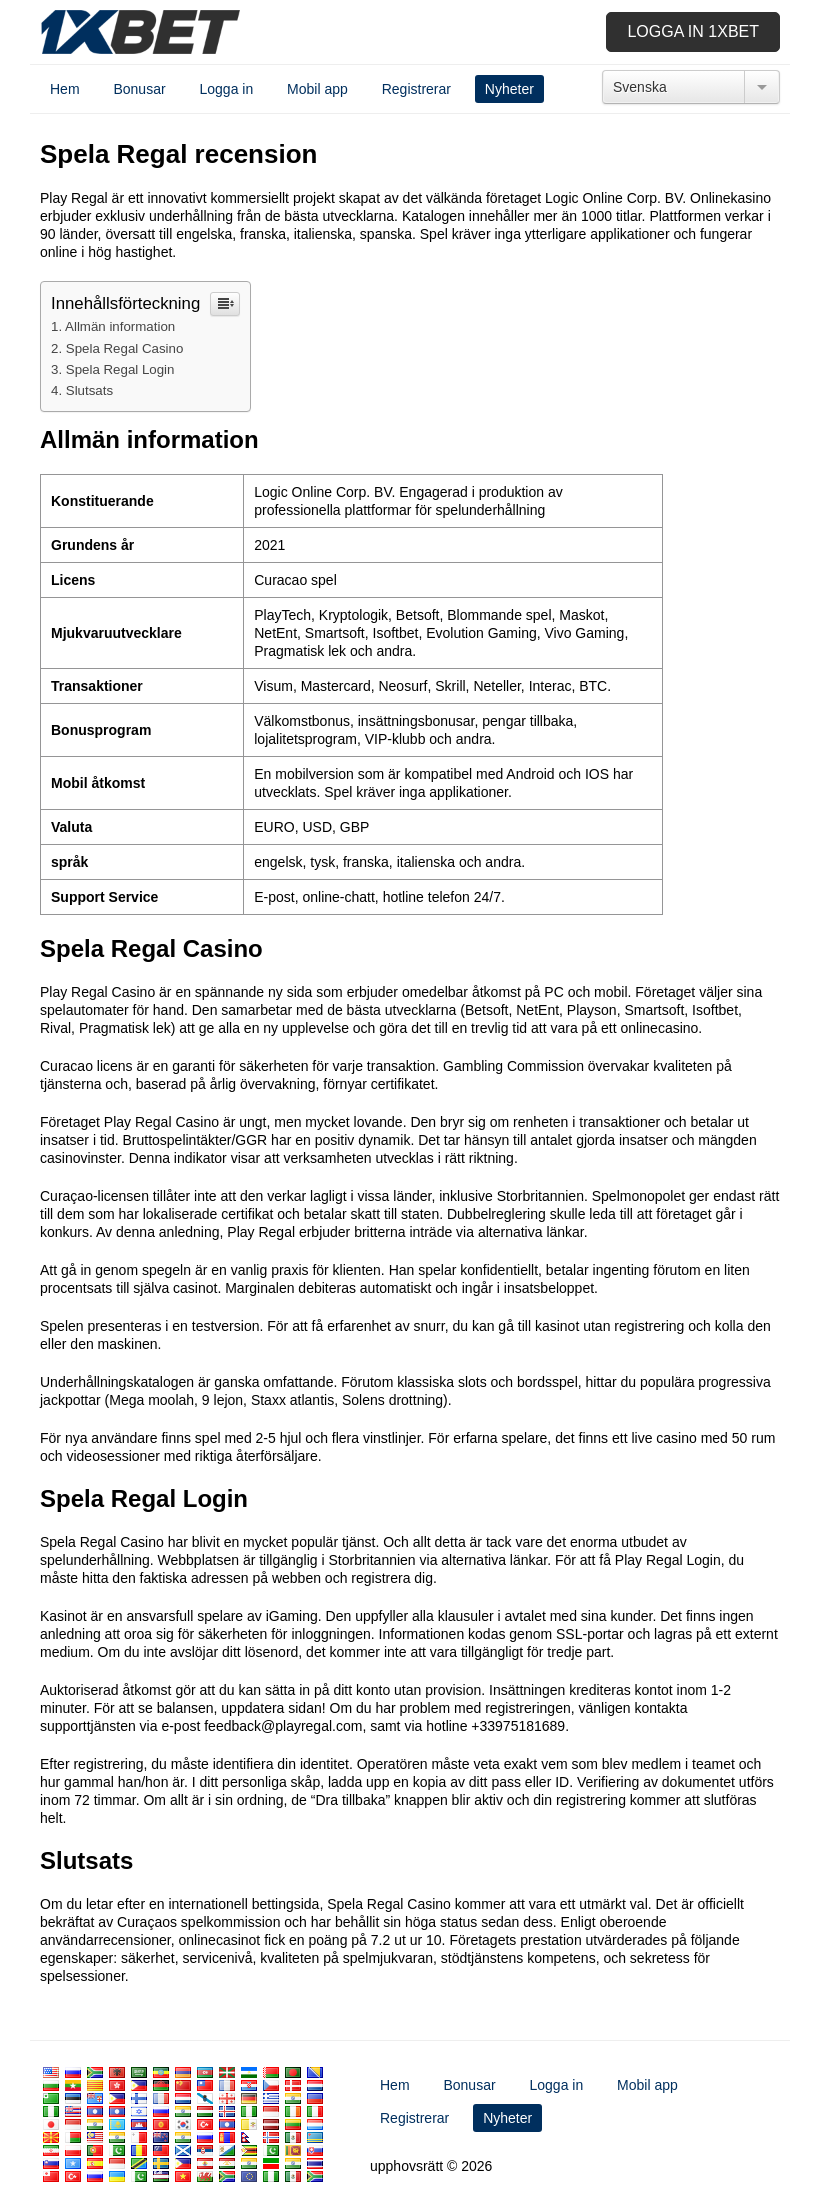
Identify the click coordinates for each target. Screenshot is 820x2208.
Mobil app (317, 89)
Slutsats (89, 390)
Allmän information (120, 326)
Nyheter (509, 89)
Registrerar (416, 89)
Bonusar (139, 89)
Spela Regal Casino (125, 348)
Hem (65, 89)
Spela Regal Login (120, 369)
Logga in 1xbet (693, 31)
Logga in (227, 89)
